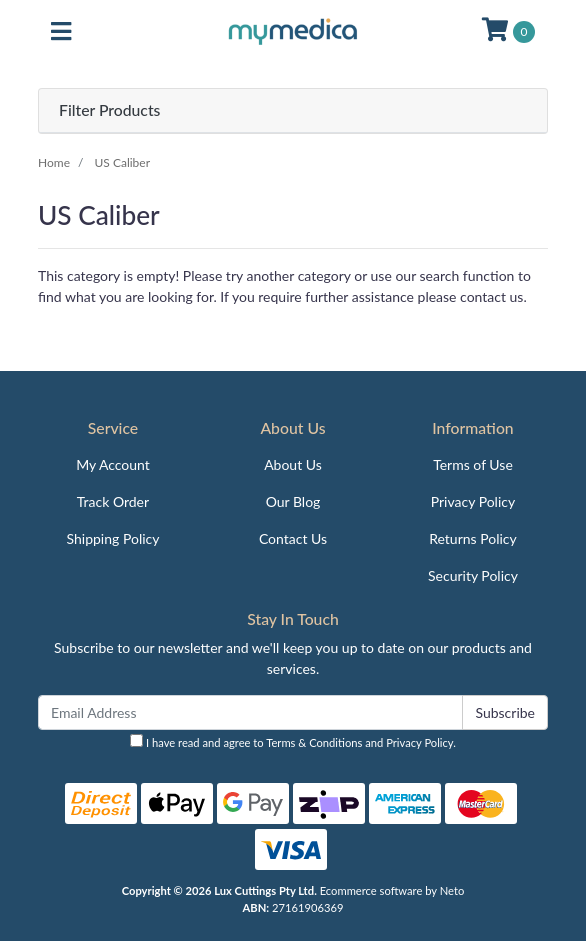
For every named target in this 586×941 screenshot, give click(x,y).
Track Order (113, 501)
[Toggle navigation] (61, 32)
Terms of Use (473, 464)
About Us (293, 464)
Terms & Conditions (314, 742)
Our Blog (293, 501)
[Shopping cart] (508, 32)
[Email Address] (250, 712)
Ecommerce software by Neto (392, 890)
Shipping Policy (113, 538)
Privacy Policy (473, 501)
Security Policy (473, 575)
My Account (113, 464)
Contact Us (293, 538)
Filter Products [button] (109, 110)
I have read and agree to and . (293, 741)
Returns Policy (473, 538)
